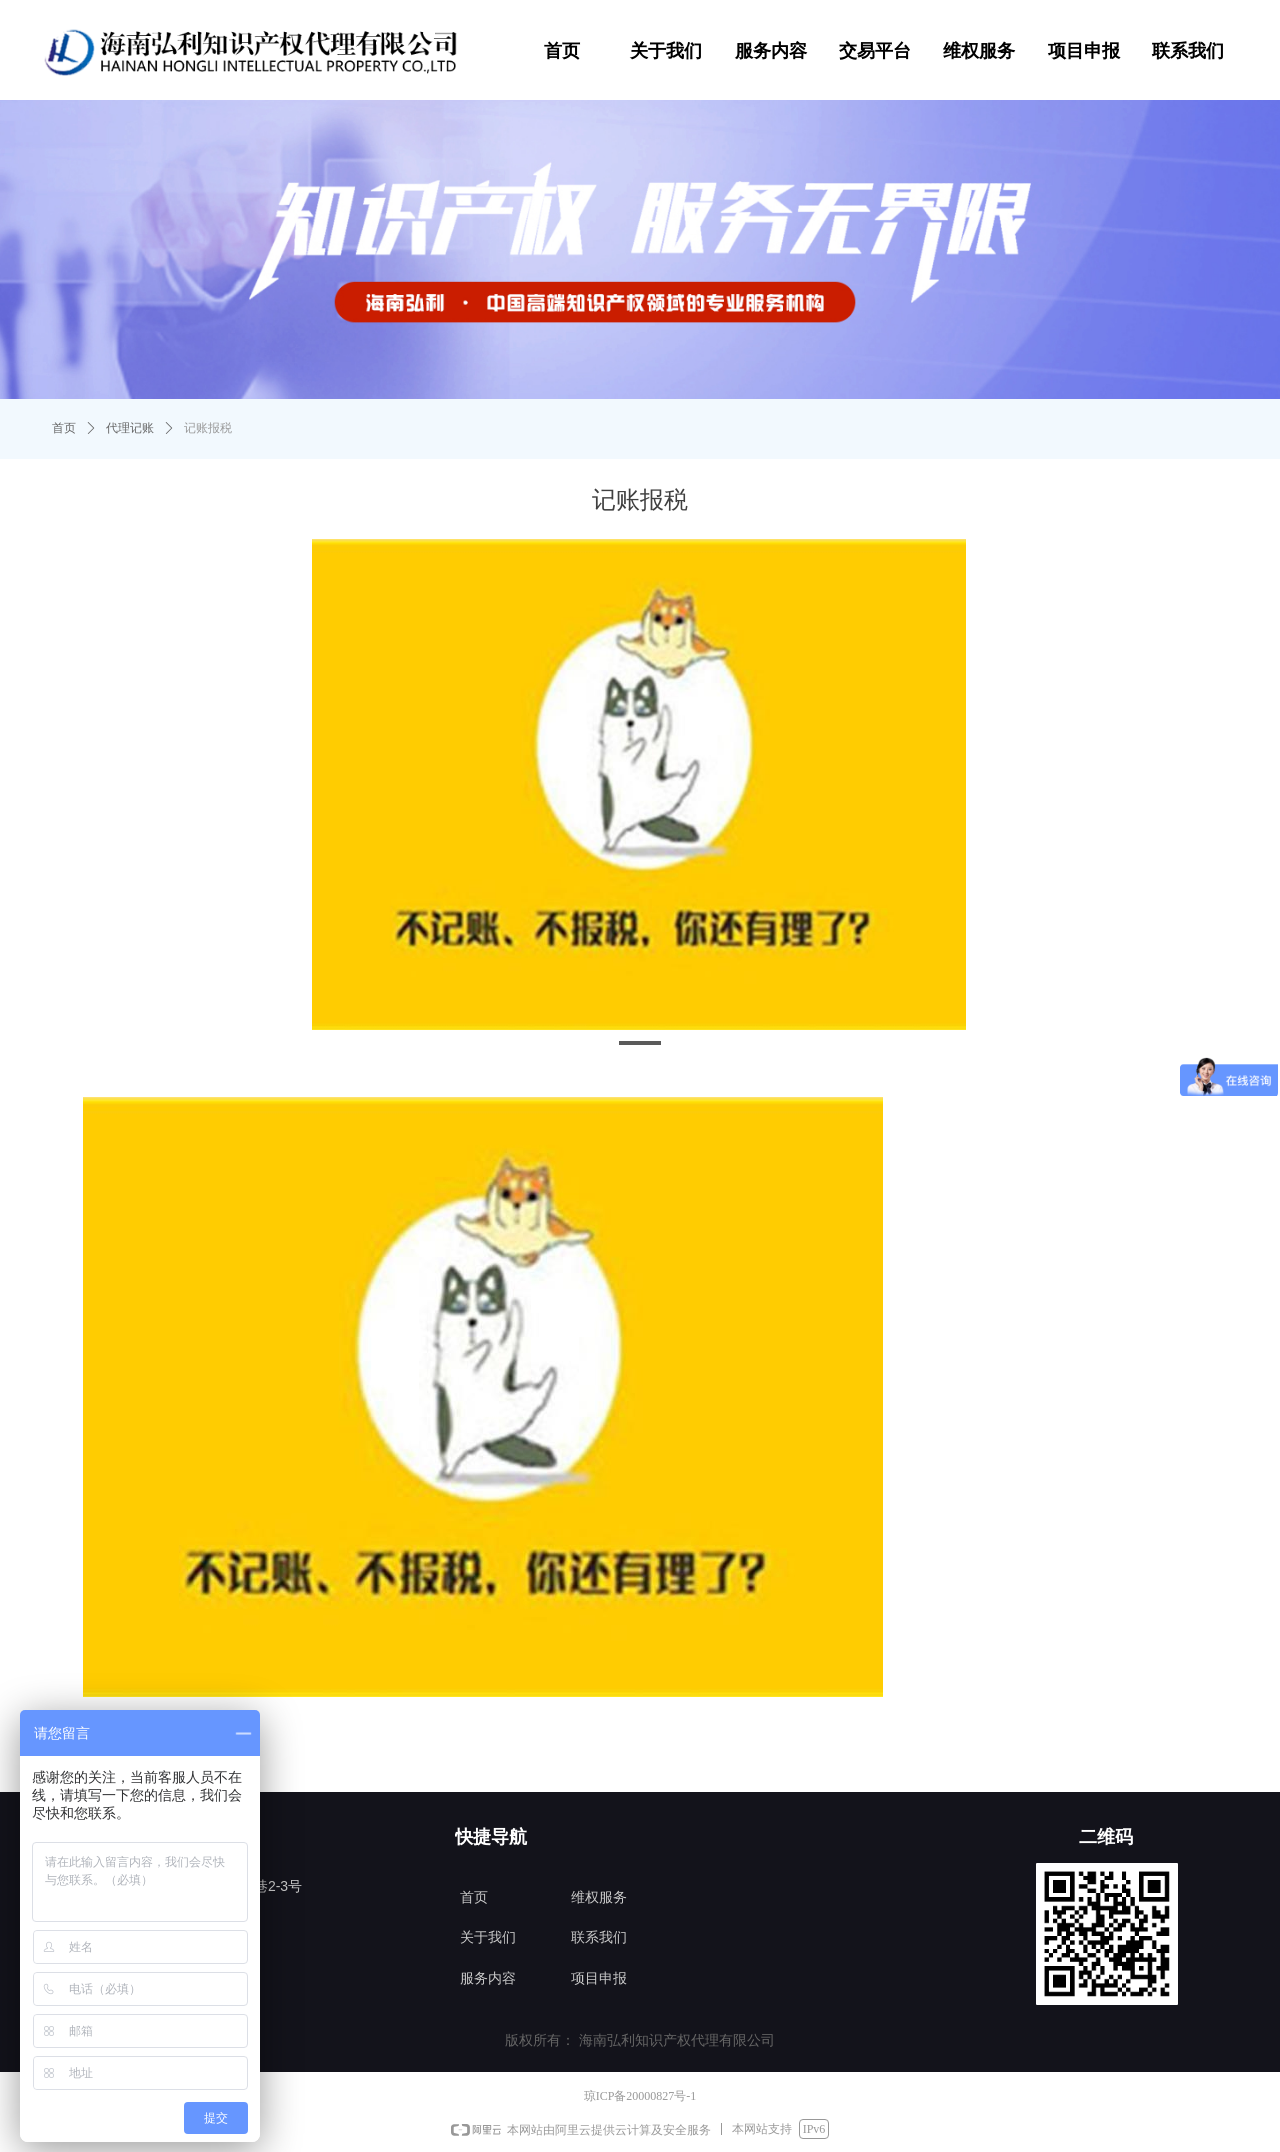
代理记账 (130, 428)
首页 (64, 428)
